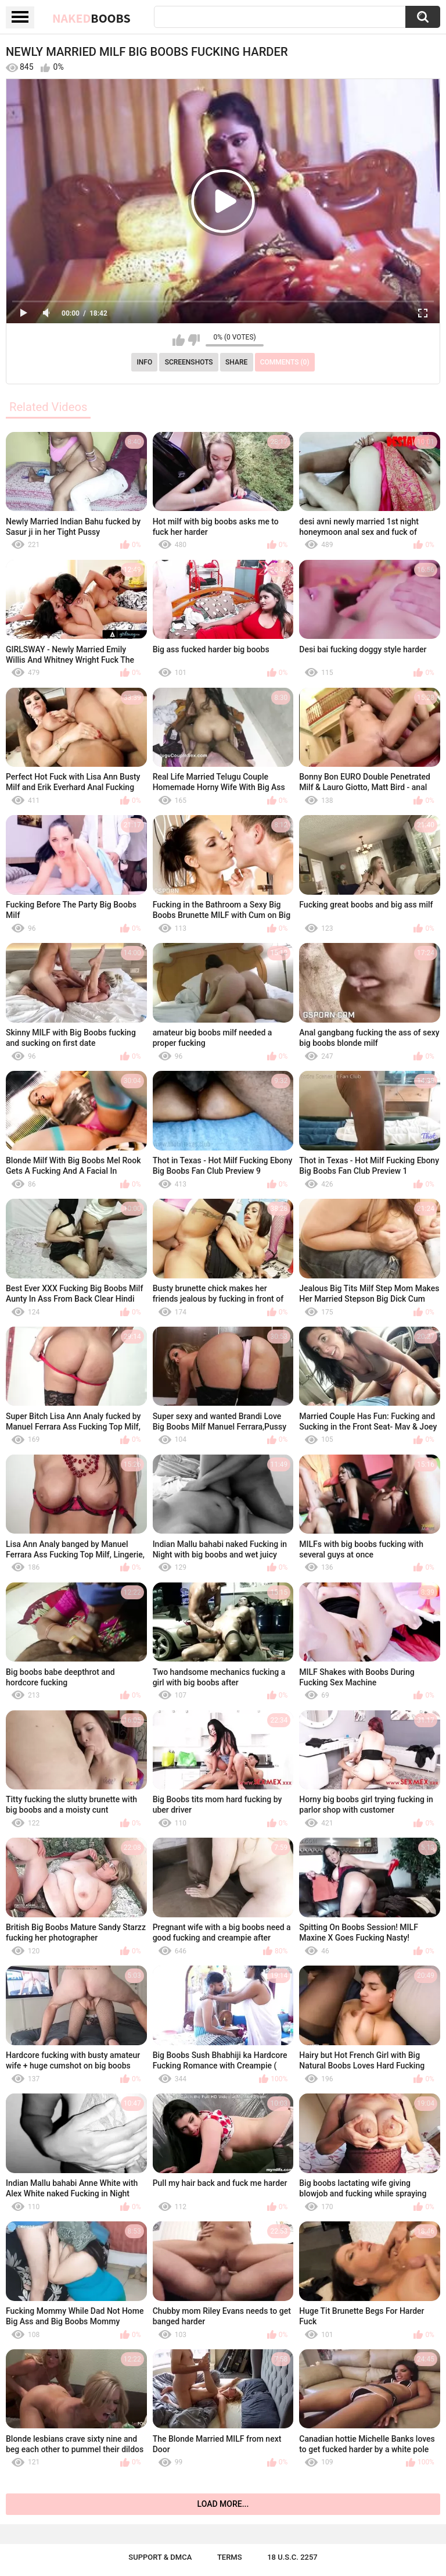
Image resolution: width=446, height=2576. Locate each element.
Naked (91, 18)
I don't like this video (194, 340)
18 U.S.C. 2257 (292, 2557)
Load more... (223, 2504)
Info (144, 362)
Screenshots (189, 362)
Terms (229, 2557)
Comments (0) (285, 362)
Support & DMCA (160, 2557)
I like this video (178, 340)
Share (236, 362)
